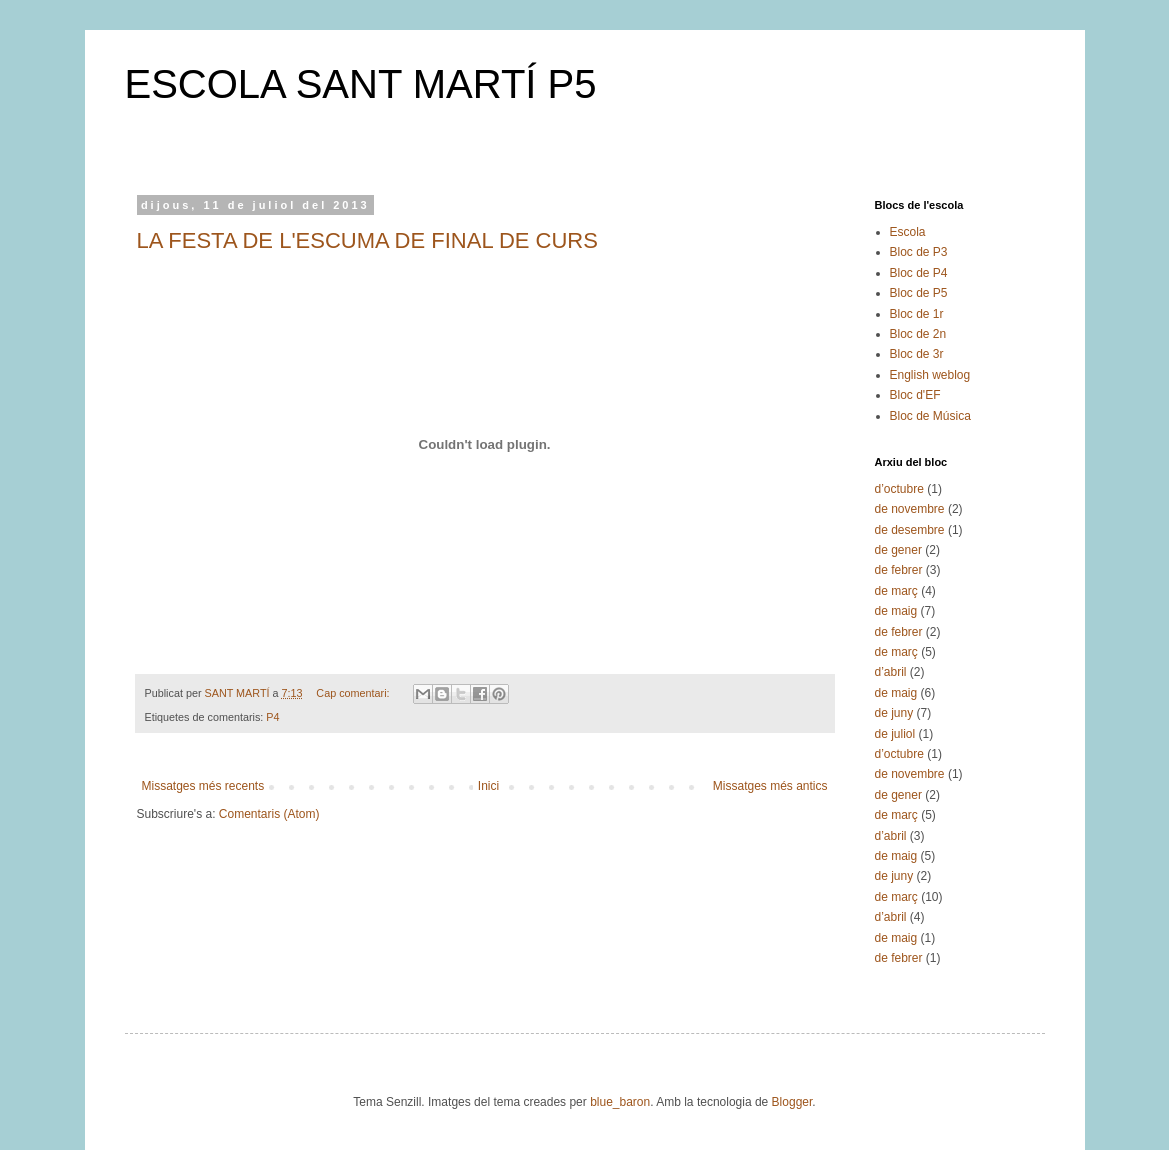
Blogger (792, 1102)
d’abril (891, 672)
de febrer (899, 570)
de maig (896, 611)
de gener (898, 550)
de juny (894, 713)
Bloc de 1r (917, 314)
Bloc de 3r (917, 354)
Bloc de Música (930, 416)
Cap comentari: (354, 693)
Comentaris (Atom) (269, 814)
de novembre (910, 509)
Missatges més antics (770, 786)
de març (896, 591)
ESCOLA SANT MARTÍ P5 (361, 84)
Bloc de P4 (919, 273)
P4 (272, 717)
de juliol (895, 734)
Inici (488, 786)
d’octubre (899, 489)
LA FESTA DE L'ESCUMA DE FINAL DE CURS (367, 240)
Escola (908, 232)
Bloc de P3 (919, 252)
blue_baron (620, 1102)
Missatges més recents (203, 786)
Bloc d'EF (915, 395)
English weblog (930, 375)
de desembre (910, 530)
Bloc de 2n (918, 334)
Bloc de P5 (919, 293)
